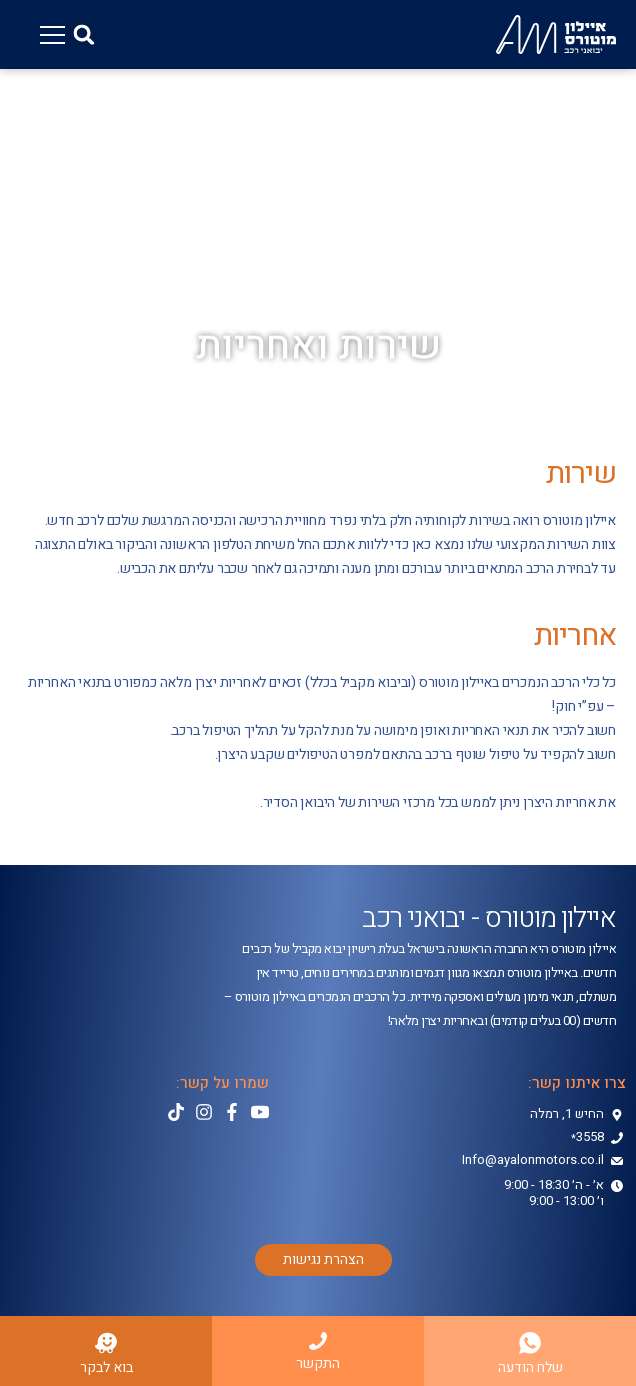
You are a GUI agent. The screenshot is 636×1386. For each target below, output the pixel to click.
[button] (84, 35)
